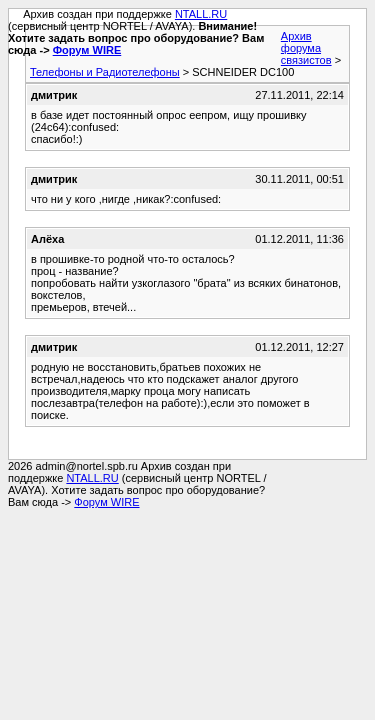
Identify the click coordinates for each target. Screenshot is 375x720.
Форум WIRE (87, 50)
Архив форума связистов (306, 48)
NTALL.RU (201, 14)
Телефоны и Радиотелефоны (105, 72)
